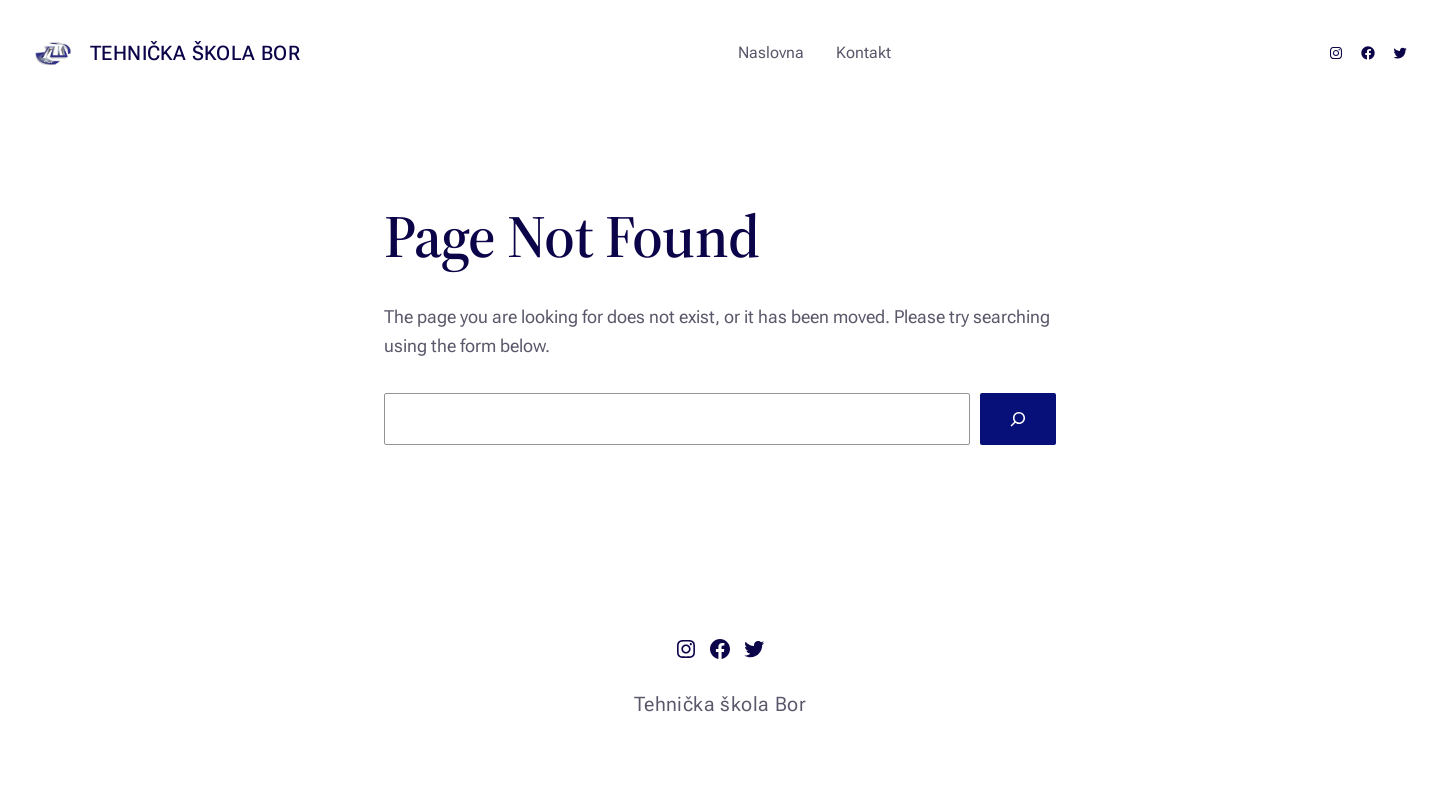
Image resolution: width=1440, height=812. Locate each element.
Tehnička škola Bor (195, 53)
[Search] (1018, 419)
